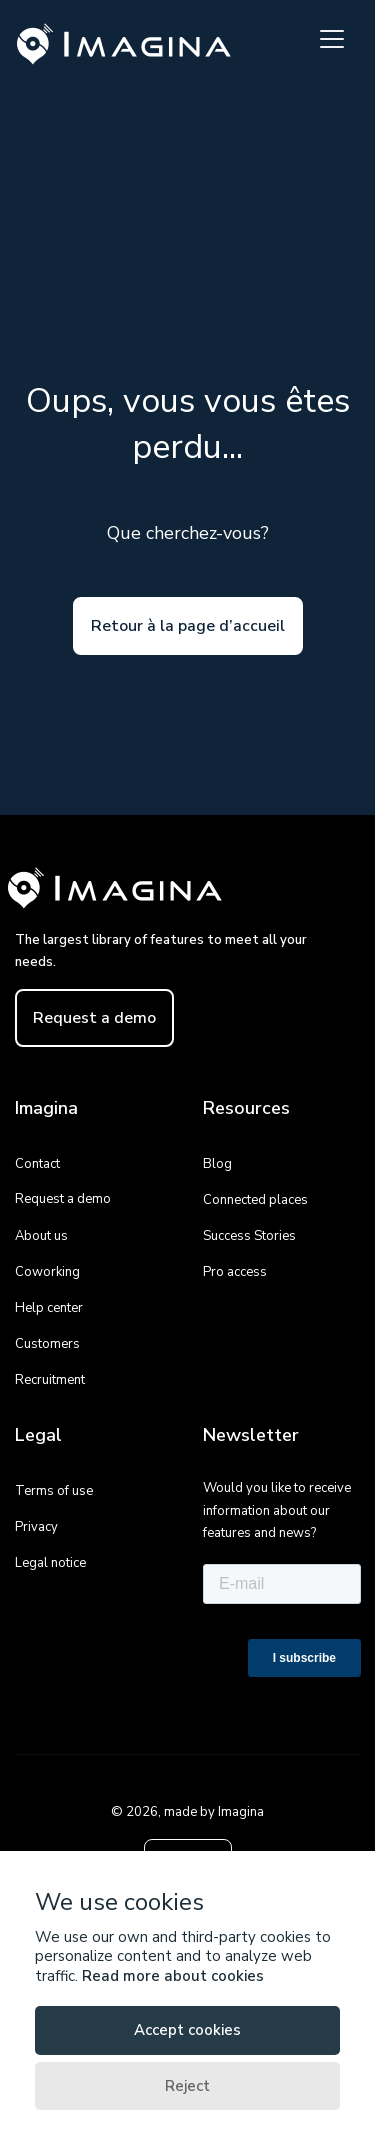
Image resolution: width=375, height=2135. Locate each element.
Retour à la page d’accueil (188, 626)
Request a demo (94, 1018)
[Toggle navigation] (332, 39)
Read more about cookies (173, 1976)
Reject (187, 2086)
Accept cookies (187, 2030)
